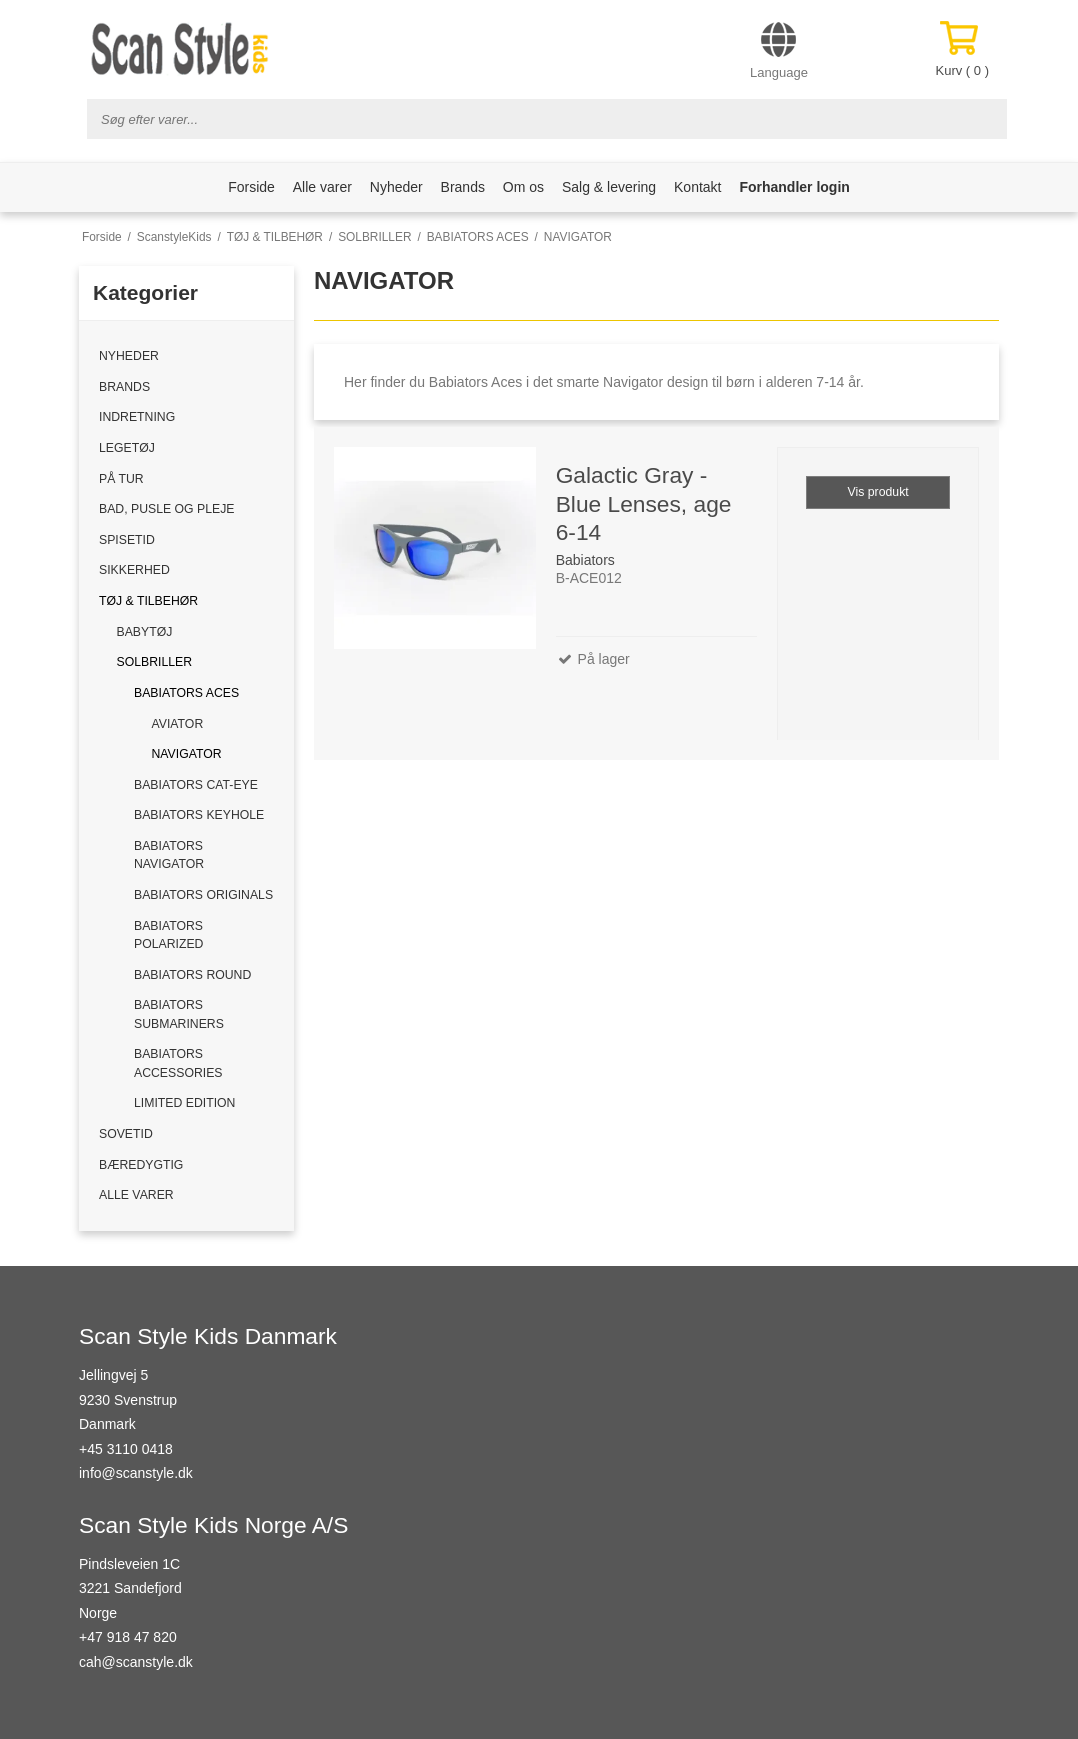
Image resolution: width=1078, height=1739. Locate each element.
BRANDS (124, 387)
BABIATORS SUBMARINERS (179, 1014)
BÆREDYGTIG (141, 1165)
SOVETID (126, 1134)
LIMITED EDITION (184, 1103)
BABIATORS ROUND (192, 975)
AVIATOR (178, 724)
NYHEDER (129, 356)
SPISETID (127, 540)
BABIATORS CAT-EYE (196, 785)
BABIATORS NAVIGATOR (169, 855)
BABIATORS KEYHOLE (199, 815)
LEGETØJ (127, 448)
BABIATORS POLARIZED (168, 935)
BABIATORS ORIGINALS (203, 895)
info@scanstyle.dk (136, 1473)
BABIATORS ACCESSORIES (178, 1063)
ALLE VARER (136, 1195)
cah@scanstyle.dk (136, 1662)
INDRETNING (137, 417)
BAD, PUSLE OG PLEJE (166, 509)
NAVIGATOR (187, 754)
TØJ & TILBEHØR (148, 601)
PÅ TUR (121, 479)
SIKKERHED (134, 570)
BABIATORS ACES (186, 693)
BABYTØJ (145, 632)
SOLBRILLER (155, 662)
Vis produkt (878, 492)
